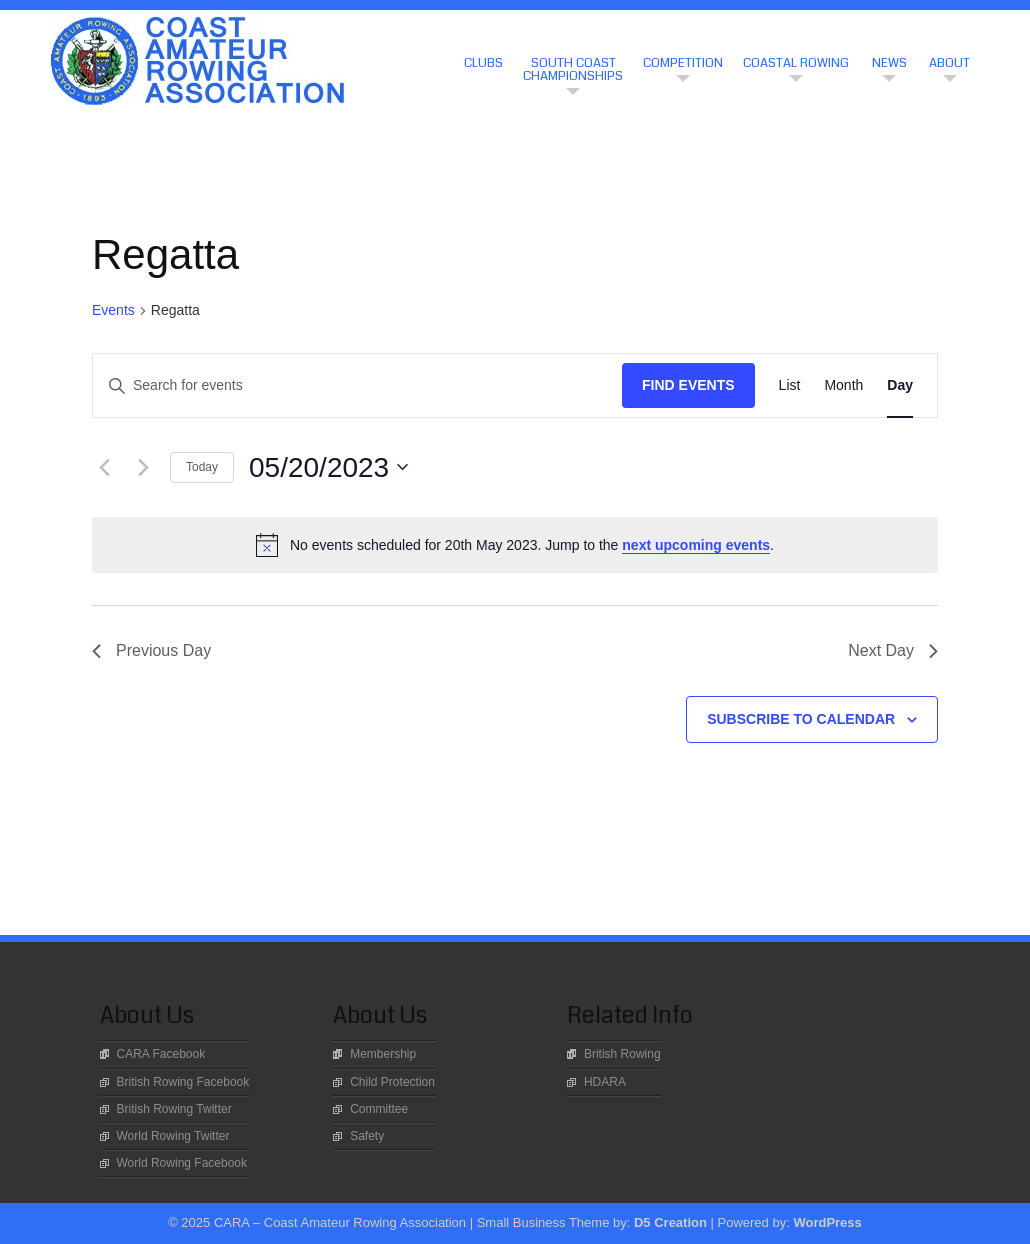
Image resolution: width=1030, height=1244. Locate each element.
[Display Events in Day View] (900, 385)
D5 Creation (670, 1222)
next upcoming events (696, 545)
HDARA (605, 1082)
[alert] (515, 545)
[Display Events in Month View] (843, 385)
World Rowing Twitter (173, 1136)
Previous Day (151, 650)
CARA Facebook (161, 1054)
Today (202, 467)
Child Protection (392, 1082)
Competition (683, 63)
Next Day (893, 650)
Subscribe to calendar (801, 719)
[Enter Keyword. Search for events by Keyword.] (357, 385)
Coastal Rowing (796, 63)
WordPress (827, 1222)
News (889, 63)
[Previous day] (104, 467)
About (949, 63)
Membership (383, 1054)
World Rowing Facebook (182, 1163)
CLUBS (483, 63)
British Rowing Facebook (183, 1082)
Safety (367, 1136)
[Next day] (143, 467)
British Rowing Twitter (174, 1109)
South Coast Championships (573, 69)
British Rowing (622, 1054)
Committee (379, 1109)
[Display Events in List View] (790, 385)
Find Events (688, 385)
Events (113, 310)
